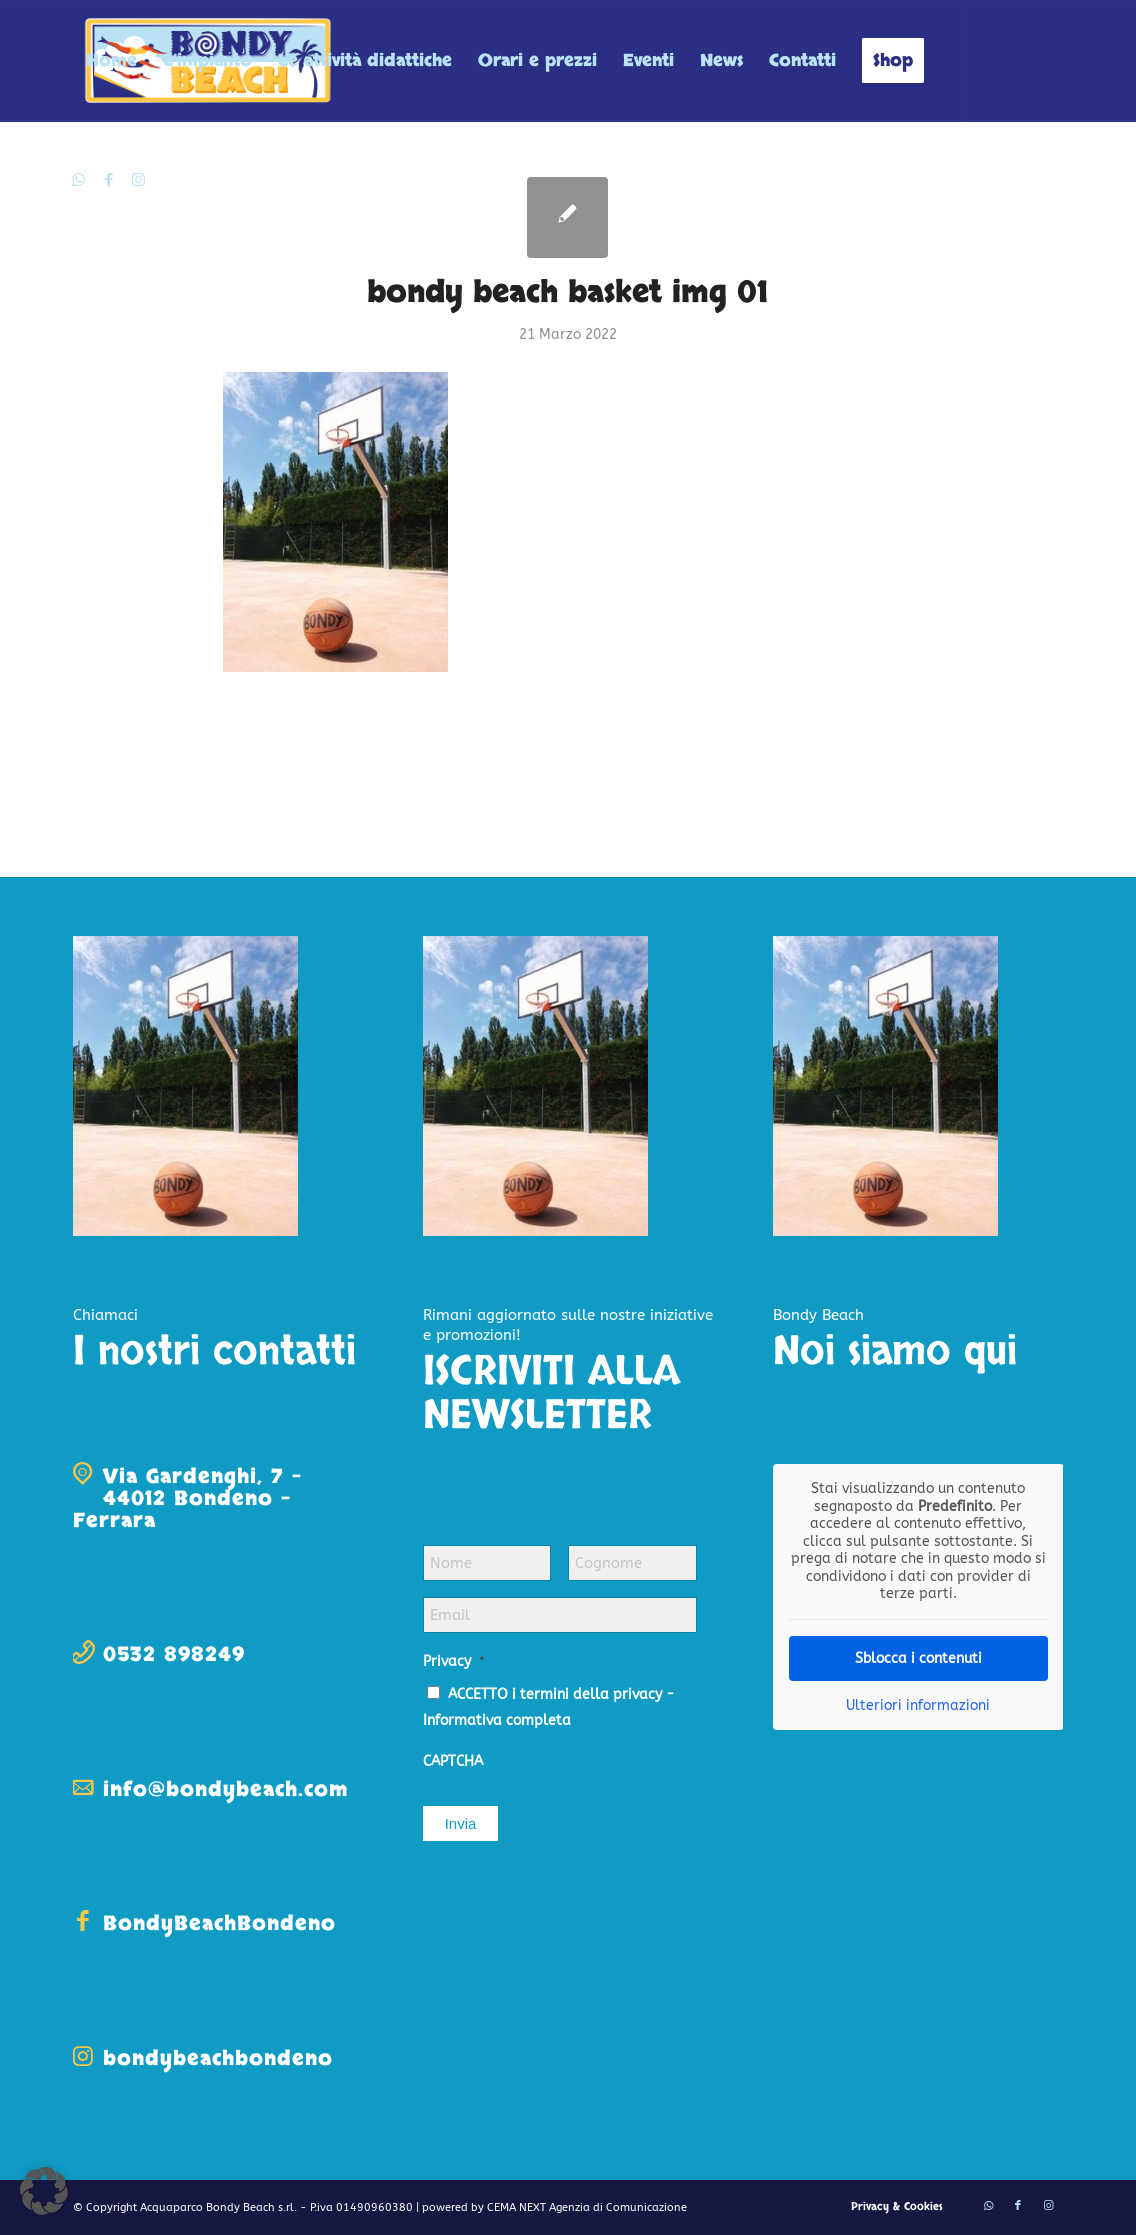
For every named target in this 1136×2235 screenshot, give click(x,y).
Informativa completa (497, 1720)
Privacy (454, 1661)
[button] (44, 2191)
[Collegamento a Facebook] (109, 180)
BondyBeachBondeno (219, 1923)
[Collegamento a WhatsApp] (79, 180)
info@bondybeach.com (225, 1789)
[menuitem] (111, 61)
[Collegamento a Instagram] (139, 180)
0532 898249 (174, 1654)
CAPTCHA (453, 1761)
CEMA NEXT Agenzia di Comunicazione (587, 2207)
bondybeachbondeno (218, 2058)
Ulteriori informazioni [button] (918, 1704)
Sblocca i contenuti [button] (917, 1657)
